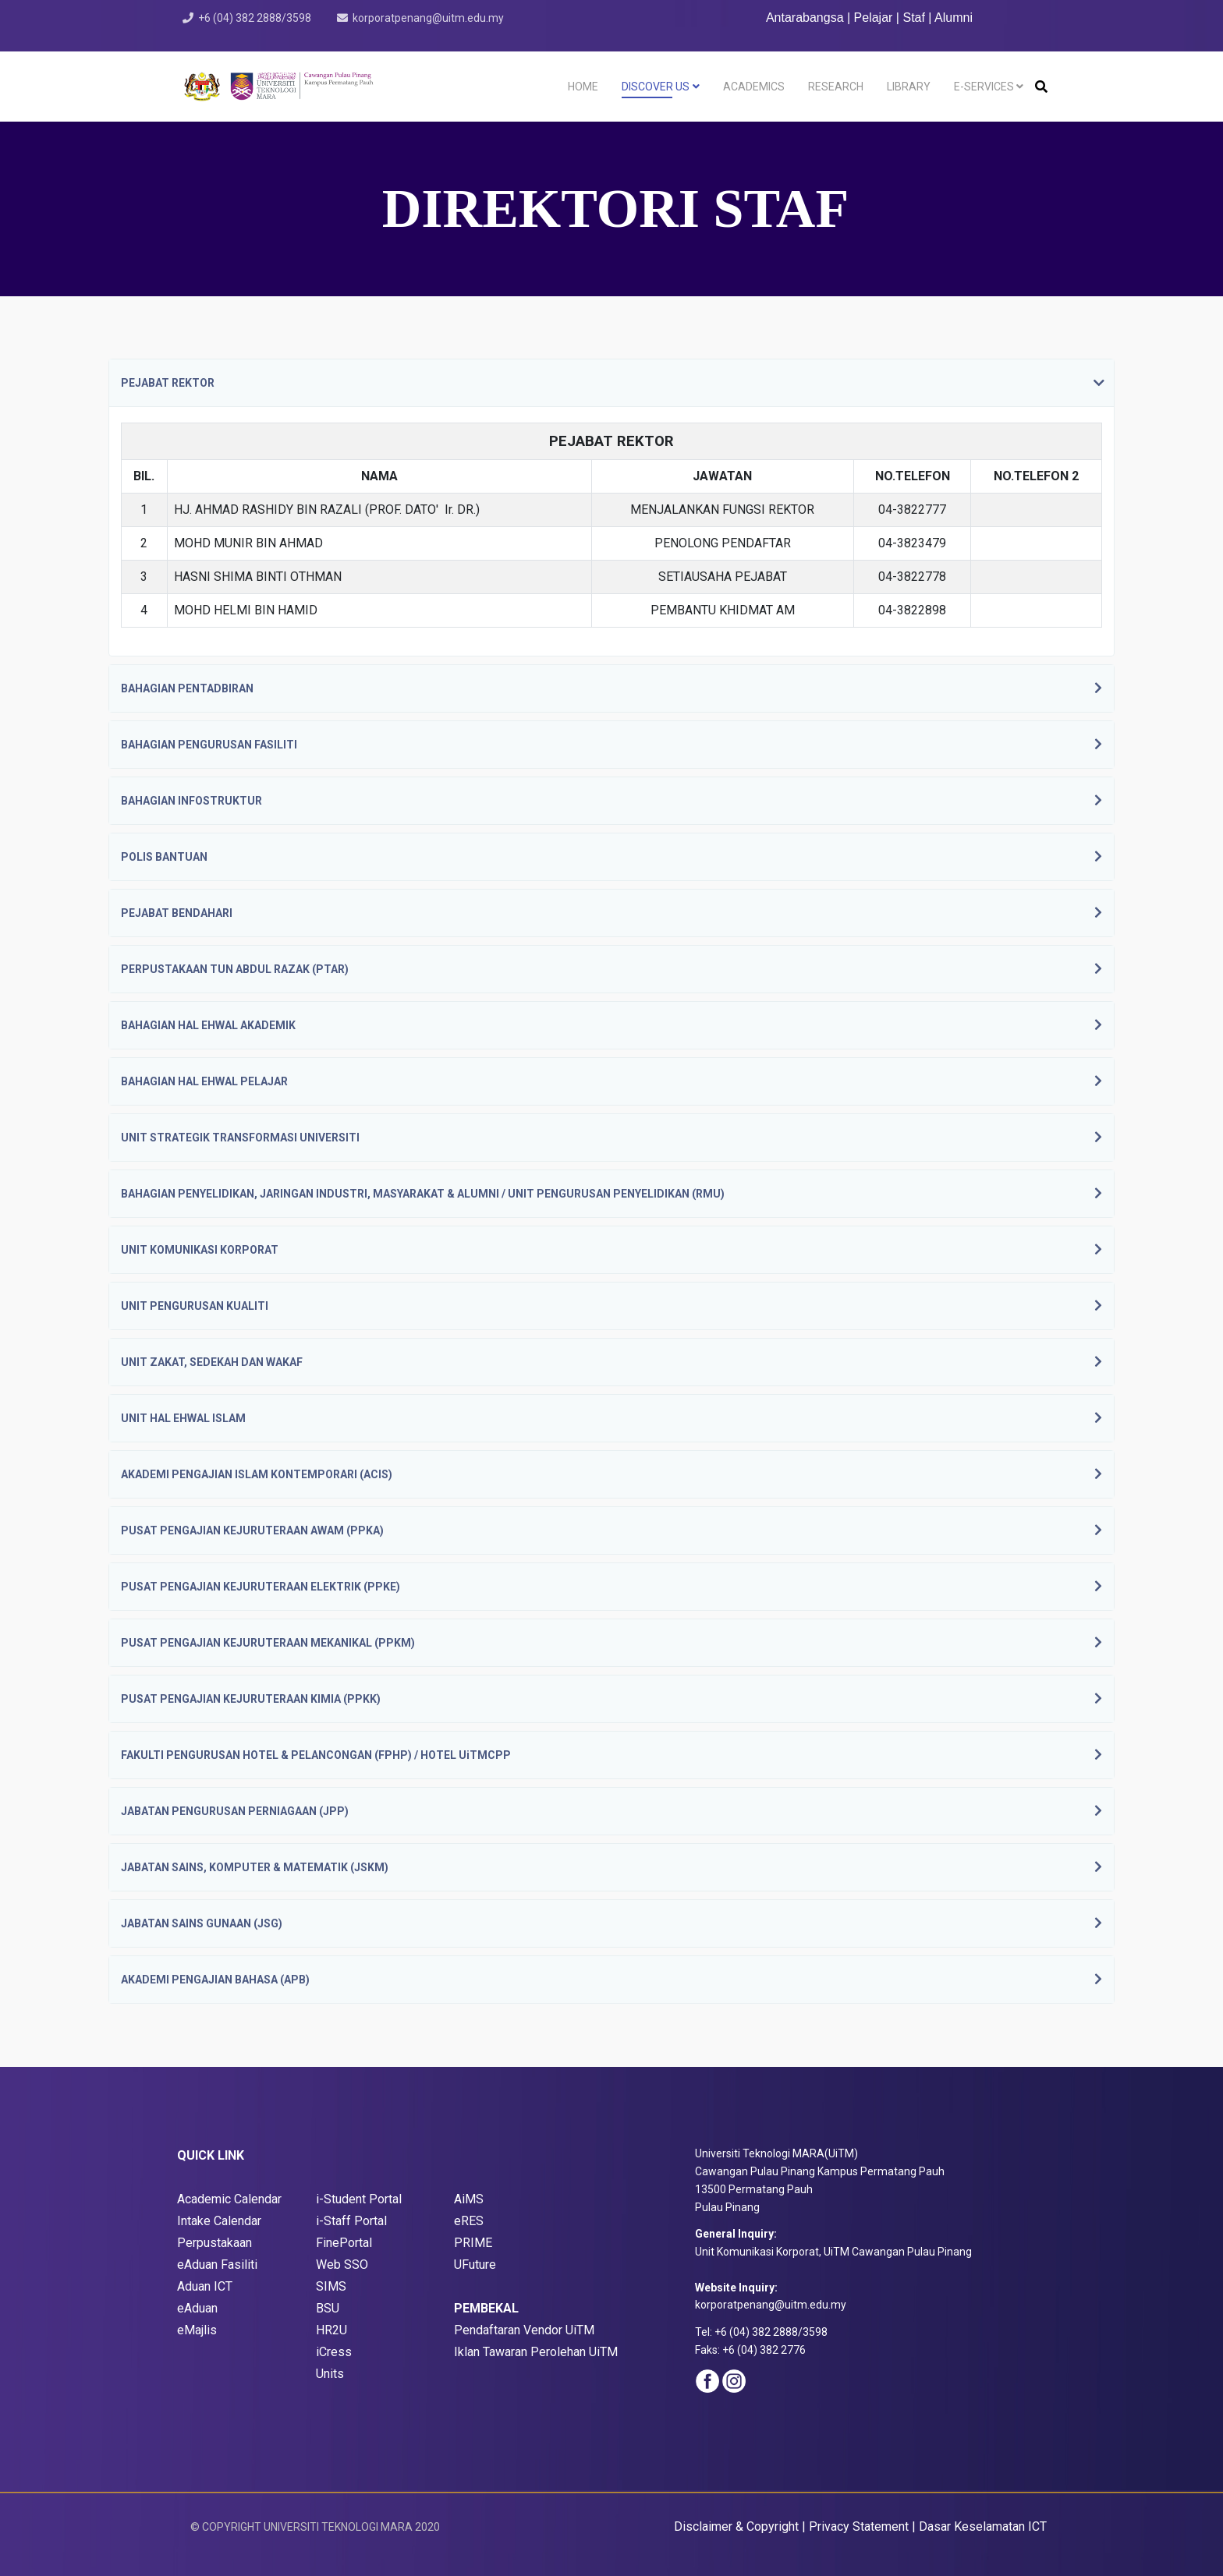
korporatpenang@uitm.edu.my (428, 18)
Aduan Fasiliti (220, 2264)
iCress (334, 2351)
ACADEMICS (754, 86)
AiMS (469, 2199)
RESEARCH (835, 86)
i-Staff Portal (351, 2220)
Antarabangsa (805, 17)
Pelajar (873, 17)
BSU (327, 2308)
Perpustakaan (214, 2242)
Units (330, 2373)
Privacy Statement (859, 2526)
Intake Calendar (219, 2220)
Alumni (953, 17)
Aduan (202, 2308)
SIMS (331, 2286)
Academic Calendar (229, 2199)
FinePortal (344, 2242)
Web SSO (342, 2264)
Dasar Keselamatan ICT (983, 2526)
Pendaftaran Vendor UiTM (524, 2330)
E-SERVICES (984, 86)
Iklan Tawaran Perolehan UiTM (536, 2351)
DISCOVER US (655, 86)
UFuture (475, 2264)
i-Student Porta (357, 2199)
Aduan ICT (204, 2286)
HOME (583, 86)
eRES (469, 2220)
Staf (913, 17)
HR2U (331, 2330)
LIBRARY (909, 86)
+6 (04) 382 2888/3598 (254, 18)
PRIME (473, 2242)
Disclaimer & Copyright (736, 2526)
